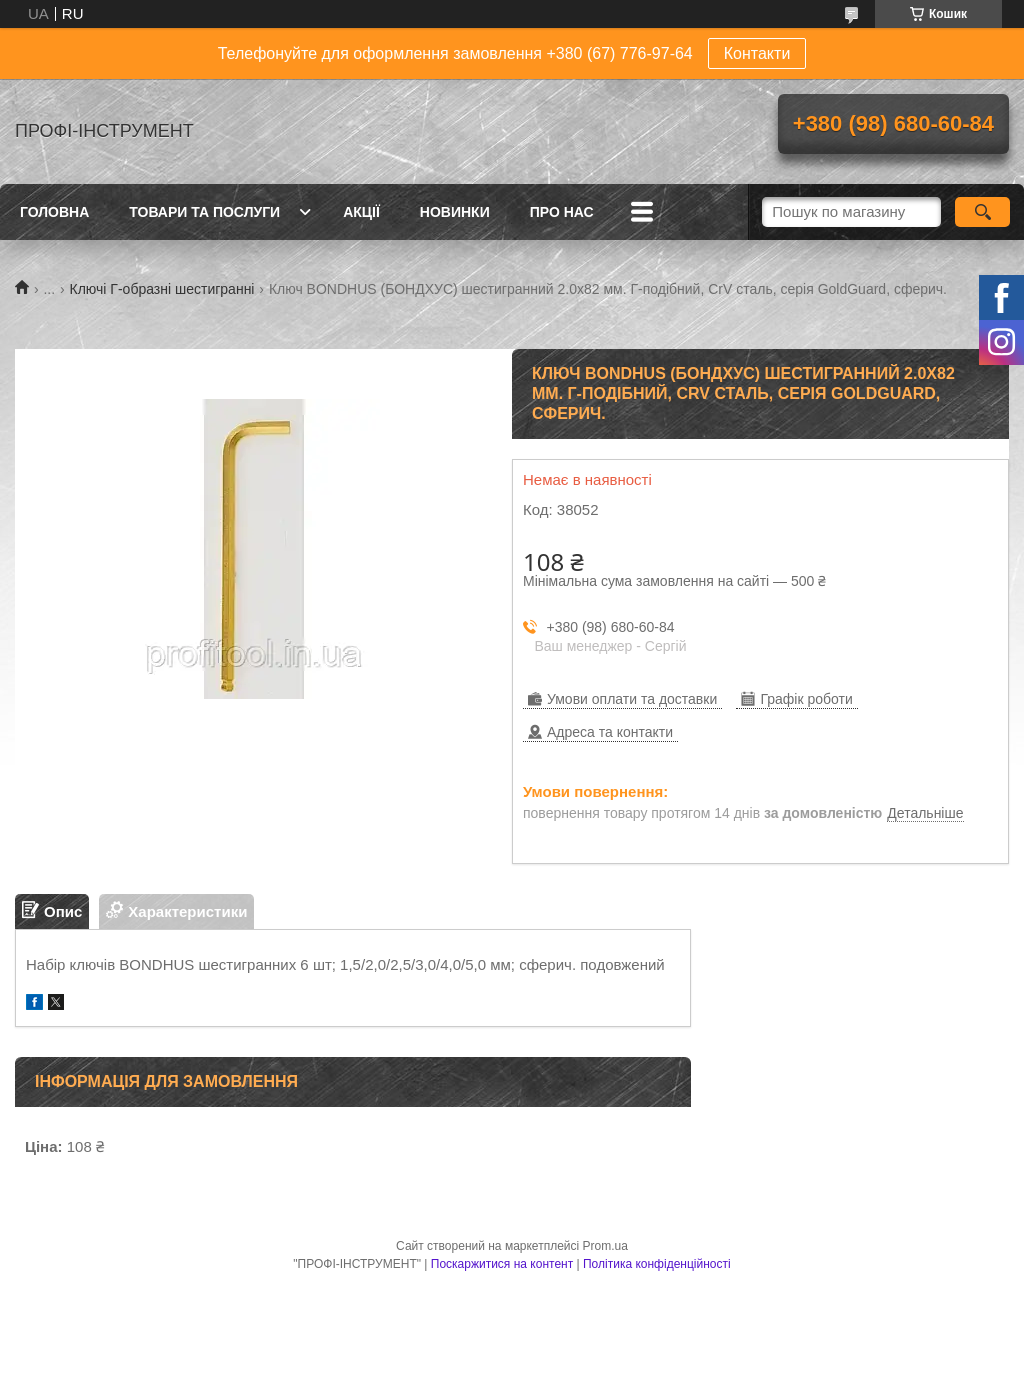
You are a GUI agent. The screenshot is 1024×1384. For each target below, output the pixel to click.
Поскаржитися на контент (502, 1264)
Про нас (562, 212)
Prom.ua (605, 1246)
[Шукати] (982, 212)
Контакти (757, 53)
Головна (54, 212)
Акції (361, 212)
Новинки (455, 212)
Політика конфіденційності (657, 1264)
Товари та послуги (204, 212)
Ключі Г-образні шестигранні (162, 289)
